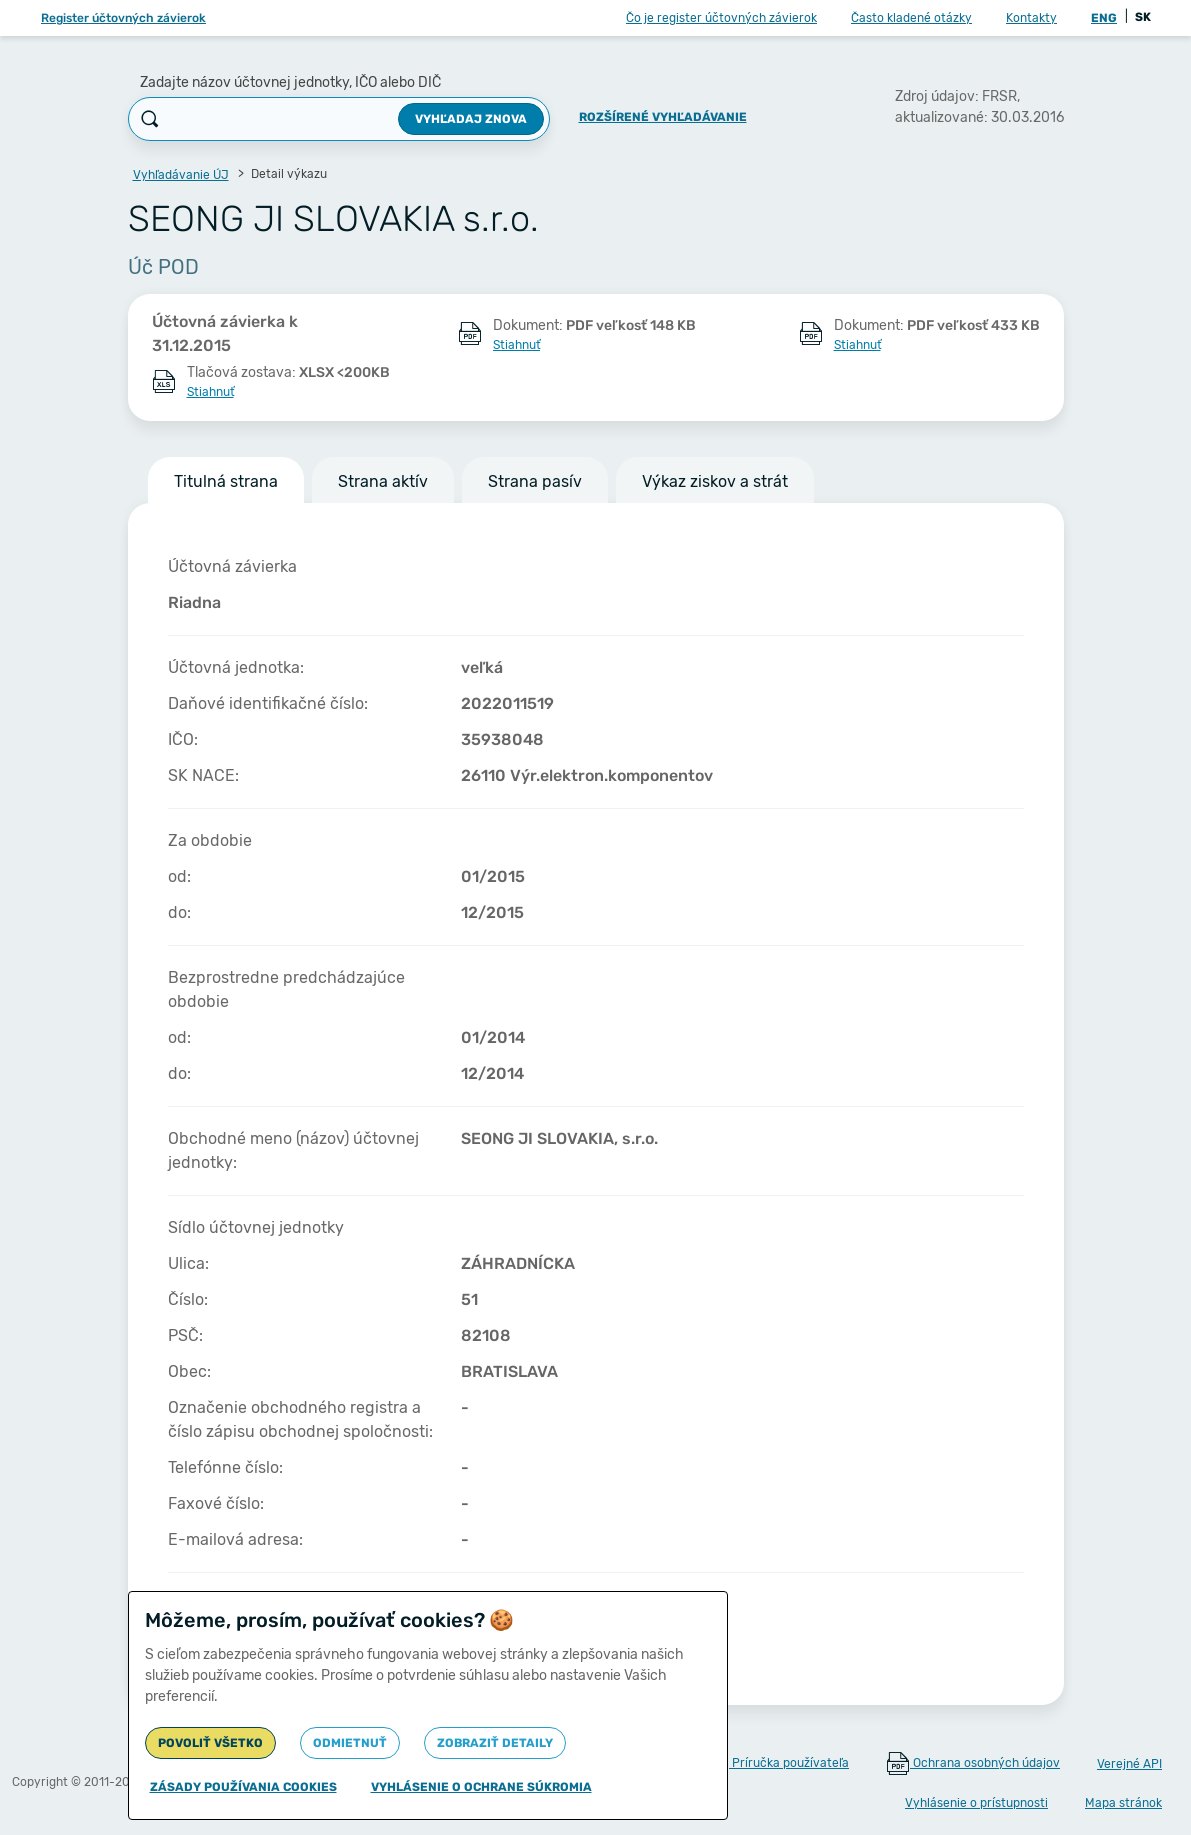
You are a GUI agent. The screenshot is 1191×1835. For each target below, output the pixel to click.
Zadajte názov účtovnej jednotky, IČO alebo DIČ (290, 82)
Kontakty (1031, 18)
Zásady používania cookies (243, 1787)
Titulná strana (226, 481)
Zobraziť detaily (495, 1743)
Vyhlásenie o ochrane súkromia (481, 1787)
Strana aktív (383, 481)
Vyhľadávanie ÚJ (181, 175)
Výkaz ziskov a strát (715, 481)
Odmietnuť (350, 1743)
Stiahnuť (516, 345)
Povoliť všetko (210, 1743)
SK (1143, 17)
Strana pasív (535, 481)
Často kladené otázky (911, 18)
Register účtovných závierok (123, 18)
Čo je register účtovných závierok (721, 18)
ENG (1104, 18)
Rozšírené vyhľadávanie (663, 117)
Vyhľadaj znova (471, 119)
